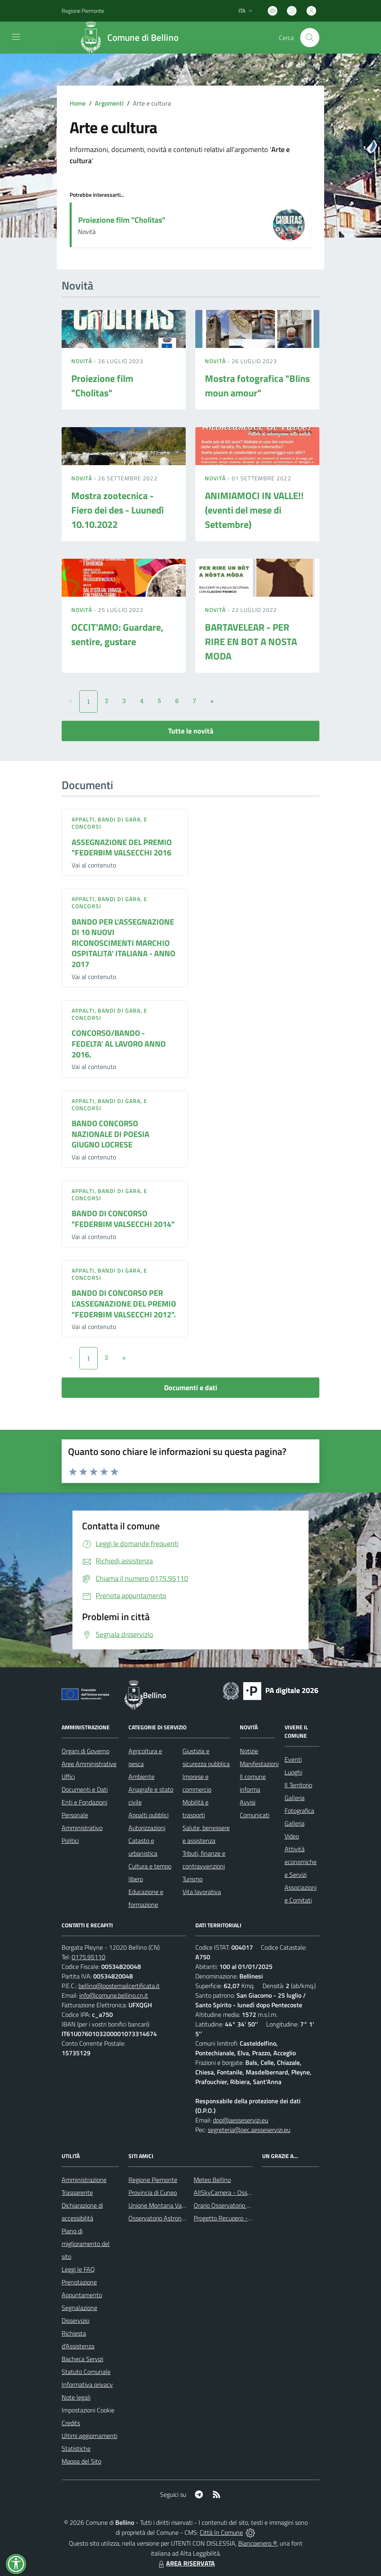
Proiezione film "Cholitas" (121, 220)
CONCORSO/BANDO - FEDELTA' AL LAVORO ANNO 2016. (119, 1043)
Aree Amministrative (89, 1764)
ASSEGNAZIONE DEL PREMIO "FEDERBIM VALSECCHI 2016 (122, 847)
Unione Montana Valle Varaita (168, 2205)
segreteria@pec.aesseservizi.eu (249, 2129)
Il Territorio (298, 1785)
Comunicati (254, 1815)
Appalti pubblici (148, 1815)
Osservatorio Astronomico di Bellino (175, 2218)
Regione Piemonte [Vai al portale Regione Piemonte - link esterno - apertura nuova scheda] (83, 10)
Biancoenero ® (257, 2543)
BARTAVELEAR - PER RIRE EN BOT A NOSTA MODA (251, 641)
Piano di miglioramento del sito (86, 2243)
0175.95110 (88, 1957)
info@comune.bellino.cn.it (113, 1995)
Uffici (68, 1776)
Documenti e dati (190, 1387)
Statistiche (76, 2448)
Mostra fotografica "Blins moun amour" (257, 385)
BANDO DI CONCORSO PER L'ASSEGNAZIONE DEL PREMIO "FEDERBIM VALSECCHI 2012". (124, 1303)
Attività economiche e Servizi (301, 1861)
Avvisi (247, 1802)
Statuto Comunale (86, 2371)
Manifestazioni (259, 1764)
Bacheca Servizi (82, 2359)
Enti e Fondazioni (84, 1802)
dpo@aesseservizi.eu (240, 2120)
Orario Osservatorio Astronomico (237, 2205)
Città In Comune (221, 2532)
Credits (71, 2423)
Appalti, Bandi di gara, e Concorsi (110, 823)
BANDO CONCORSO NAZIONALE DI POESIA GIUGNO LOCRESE (110, 1134)
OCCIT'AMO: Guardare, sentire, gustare (117, 634)
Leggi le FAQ (78, 2269)
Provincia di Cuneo (152, 2192)
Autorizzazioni (146, 1828)
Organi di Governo (85, 1751)
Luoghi (293, 1772)
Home (78, 103)
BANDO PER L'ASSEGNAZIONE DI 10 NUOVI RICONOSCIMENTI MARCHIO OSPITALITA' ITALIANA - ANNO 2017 (123, 943)
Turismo (192, 1879)
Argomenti (109, 103)
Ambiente (141, 1776)
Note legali (76, 2397)
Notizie (249, 1751)
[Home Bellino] (131, 37)
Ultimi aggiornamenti (89, 2435)
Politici (70, 1840)
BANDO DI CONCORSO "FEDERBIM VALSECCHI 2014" (123, 1218)
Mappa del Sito (81, 2461)
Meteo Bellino (212, 2179)
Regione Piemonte (152, 2179)
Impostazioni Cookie (88, 2410)
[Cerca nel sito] (309, 37)
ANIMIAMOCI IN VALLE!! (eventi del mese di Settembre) (254, 510)
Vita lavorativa (201, 1892)
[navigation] (16, 37)
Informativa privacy (87, 2384)
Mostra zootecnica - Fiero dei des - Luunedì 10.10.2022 (117, 510)
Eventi (293, 1759)
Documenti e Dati (85, 1789)
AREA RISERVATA (185, 2563)
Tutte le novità (190, 730)
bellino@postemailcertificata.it (119, 1985)
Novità (82, 361)
